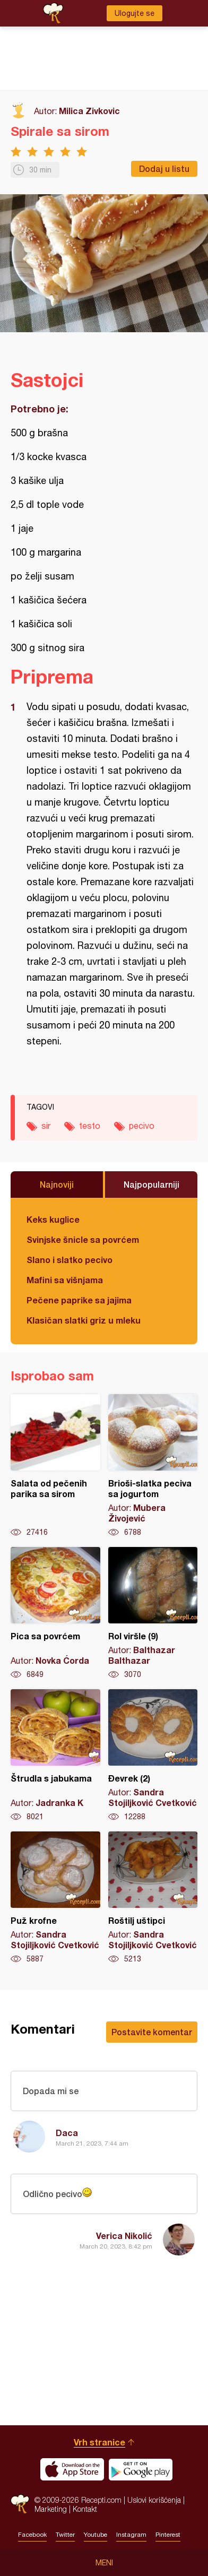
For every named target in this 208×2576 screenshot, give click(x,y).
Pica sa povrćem (55, 1613)
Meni (104, 2562)
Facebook (32, 2534)
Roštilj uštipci (153, 1897)
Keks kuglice (53, 1219)
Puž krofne (55, 1897)
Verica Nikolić (124, 2236)
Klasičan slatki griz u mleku (84, 1320)
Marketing (50, 2508)
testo (89, 1125)
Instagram (131, 2534)
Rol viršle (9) (153, 1613)
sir (45, 1125)
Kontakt (85, 2508)
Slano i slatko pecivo (69, 1260)
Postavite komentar (151, 2032)
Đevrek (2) (153, 1755)
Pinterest (167, 2534)
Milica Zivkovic (89, 111)
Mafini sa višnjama (65, 1280)
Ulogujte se (134, 13)
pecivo (141, 1125)
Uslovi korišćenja (154, 2499)
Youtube (95, 2534)
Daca (67, 2133)
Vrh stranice (99, 2442)
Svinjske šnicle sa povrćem (83, 1239)
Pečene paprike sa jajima (79, 1300)
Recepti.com (20, 2504)
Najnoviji (57, 1184)
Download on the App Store (72, 2469)
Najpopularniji (151, 1184)
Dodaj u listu (164, 168)
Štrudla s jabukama (55, 1755)
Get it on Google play (140, 2469)
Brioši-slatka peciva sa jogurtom (153, 1465)
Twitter (65, 2534)
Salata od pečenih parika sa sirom (55, 1465)
